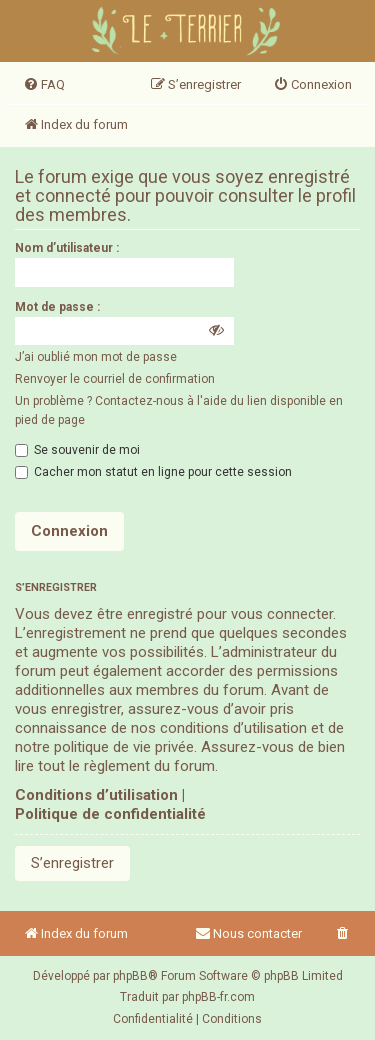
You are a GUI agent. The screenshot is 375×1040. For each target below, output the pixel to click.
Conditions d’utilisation (96, 795)
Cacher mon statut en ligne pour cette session (153, 472)
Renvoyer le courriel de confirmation (115, 379)
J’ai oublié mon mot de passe (96, 357)
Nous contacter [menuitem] (248, 933)
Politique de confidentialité (110, 814)
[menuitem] (44, 85)
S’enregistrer (72, 863)
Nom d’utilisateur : (67, 248)
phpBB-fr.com (218, 997)
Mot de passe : (57, 307)
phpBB (130, 976)
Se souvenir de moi (77, 450)
